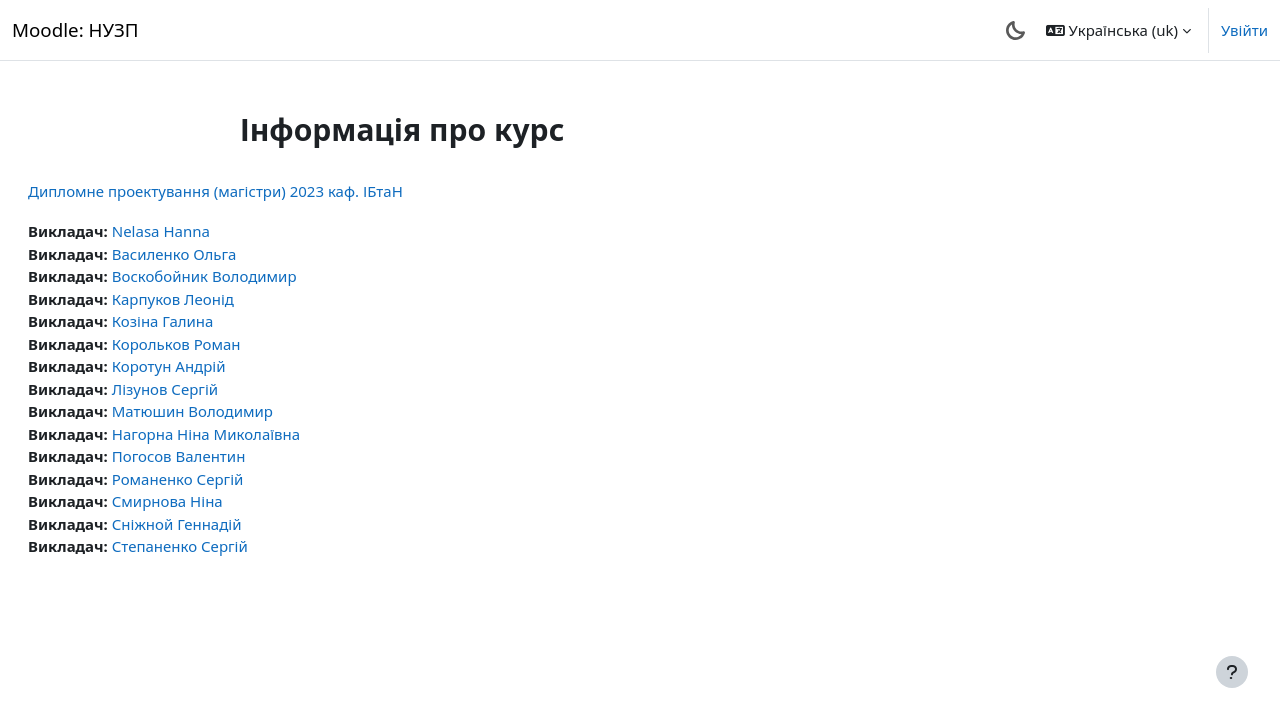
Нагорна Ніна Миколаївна (254, 434)
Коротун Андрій (217, 366)
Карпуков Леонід (221, 299)
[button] (1118, 30)
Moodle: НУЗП (75, 29)
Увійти (1244, 30)
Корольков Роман (224, 344)
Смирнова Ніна (215, 501)
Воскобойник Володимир (252, 276)
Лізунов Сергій (213, 389)
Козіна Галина (211, 321)
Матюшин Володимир (240, 411)
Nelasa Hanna (209, 231)
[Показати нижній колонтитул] (1232, 672)
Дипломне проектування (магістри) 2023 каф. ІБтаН (263, 191)
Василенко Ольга (222, 254)
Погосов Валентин (227, 456)
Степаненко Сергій (228, 546)
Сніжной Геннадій (225, 524)
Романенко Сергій (226, 479)
